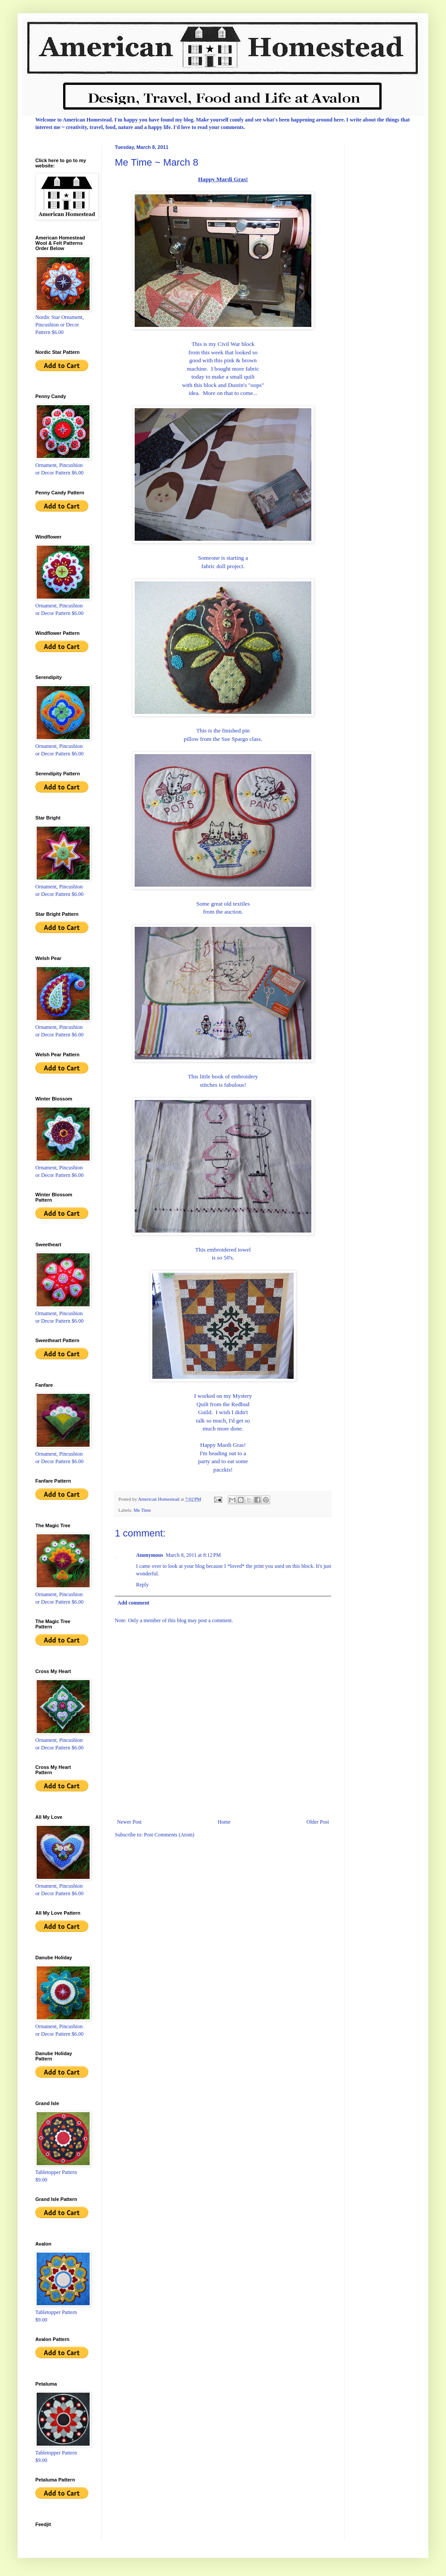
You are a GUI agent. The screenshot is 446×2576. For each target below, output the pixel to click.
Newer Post (129, 1822)
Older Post (317, 1822)
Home (224, 1822)
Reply (142, 1585)
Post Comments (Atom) (169, 1835)
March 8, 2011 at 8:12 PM (193, 1555)
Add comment (133, 1603)
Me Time (142, 1510)
